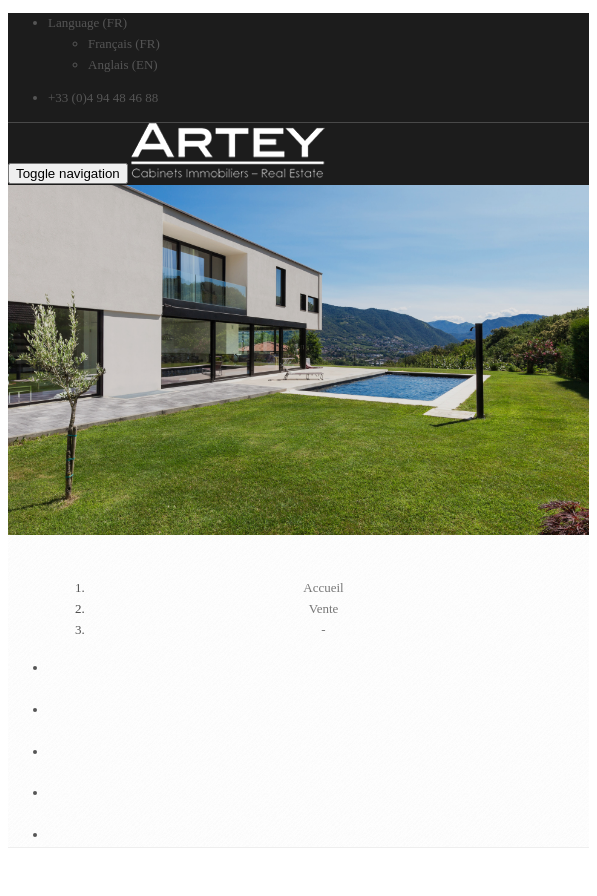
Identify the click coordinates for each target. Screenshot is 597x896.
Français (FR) (124, 43)
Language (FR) (87, 22)
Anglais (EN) (123, 64)
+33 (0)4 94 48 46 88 (103, 97)
